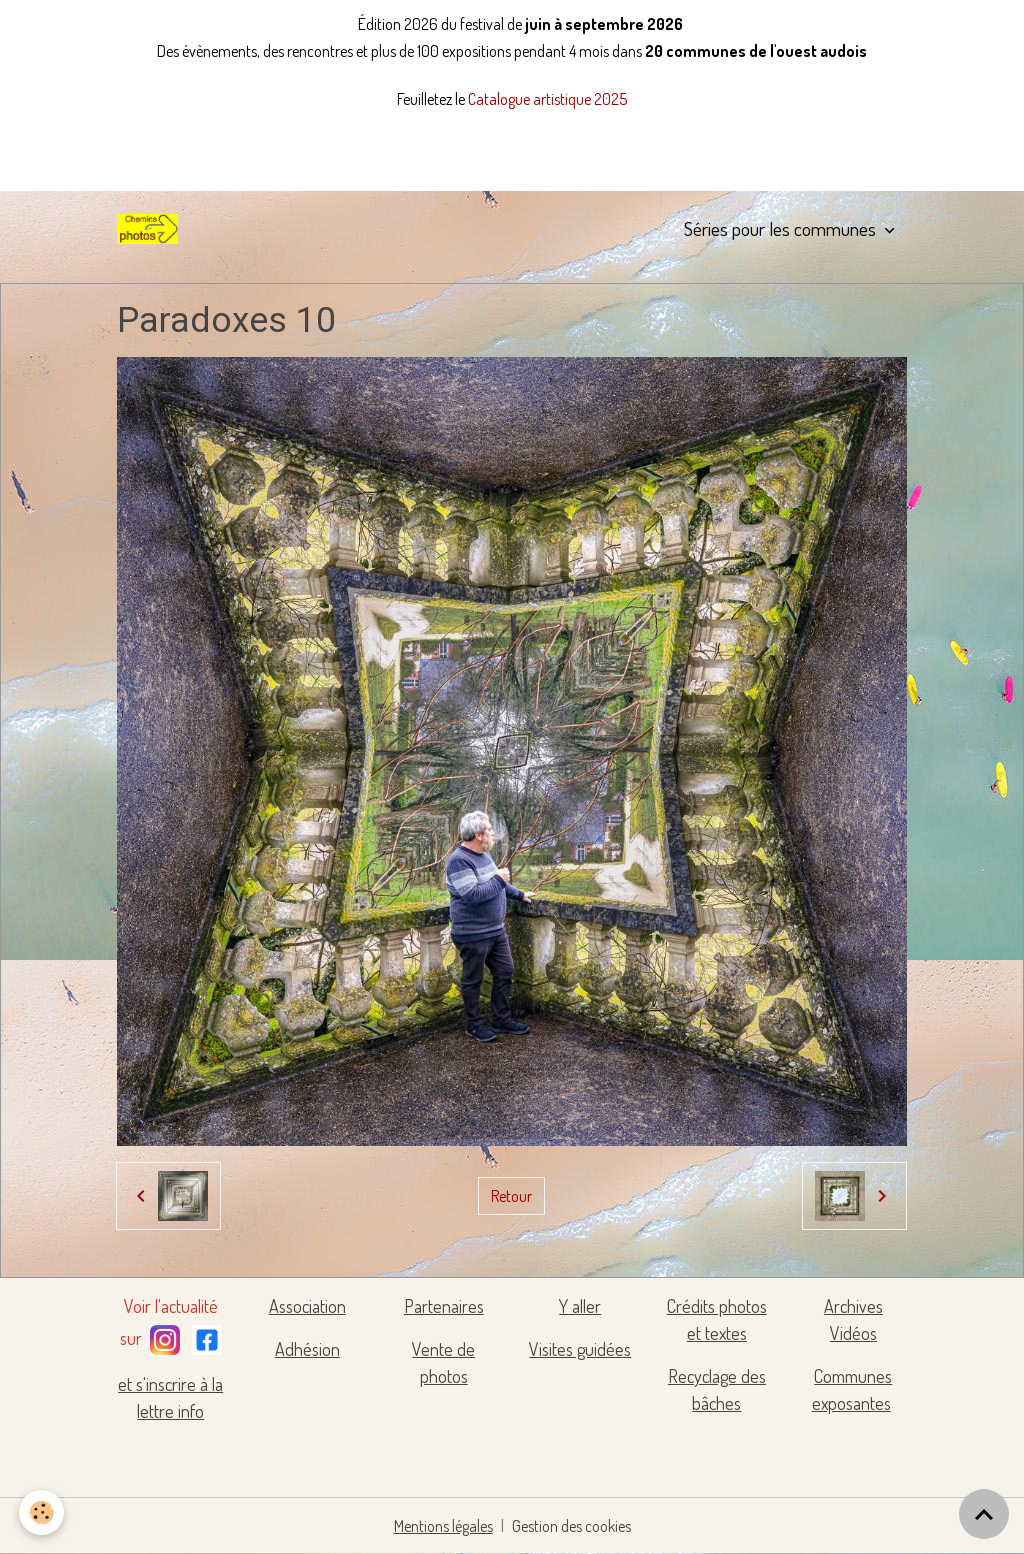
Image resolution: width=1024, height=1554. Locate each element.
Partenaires (444, 1306)
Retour (511, 1196)
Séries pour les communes (782, 228)
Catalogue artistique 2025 (547, 99)
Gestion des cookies (571, 1526)
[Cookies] (42, 1512)
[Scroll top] (984, 1514)
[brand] (151, 229)
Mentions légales (443, 1526)
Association (307, 1306)
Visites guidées (580, 1349)
